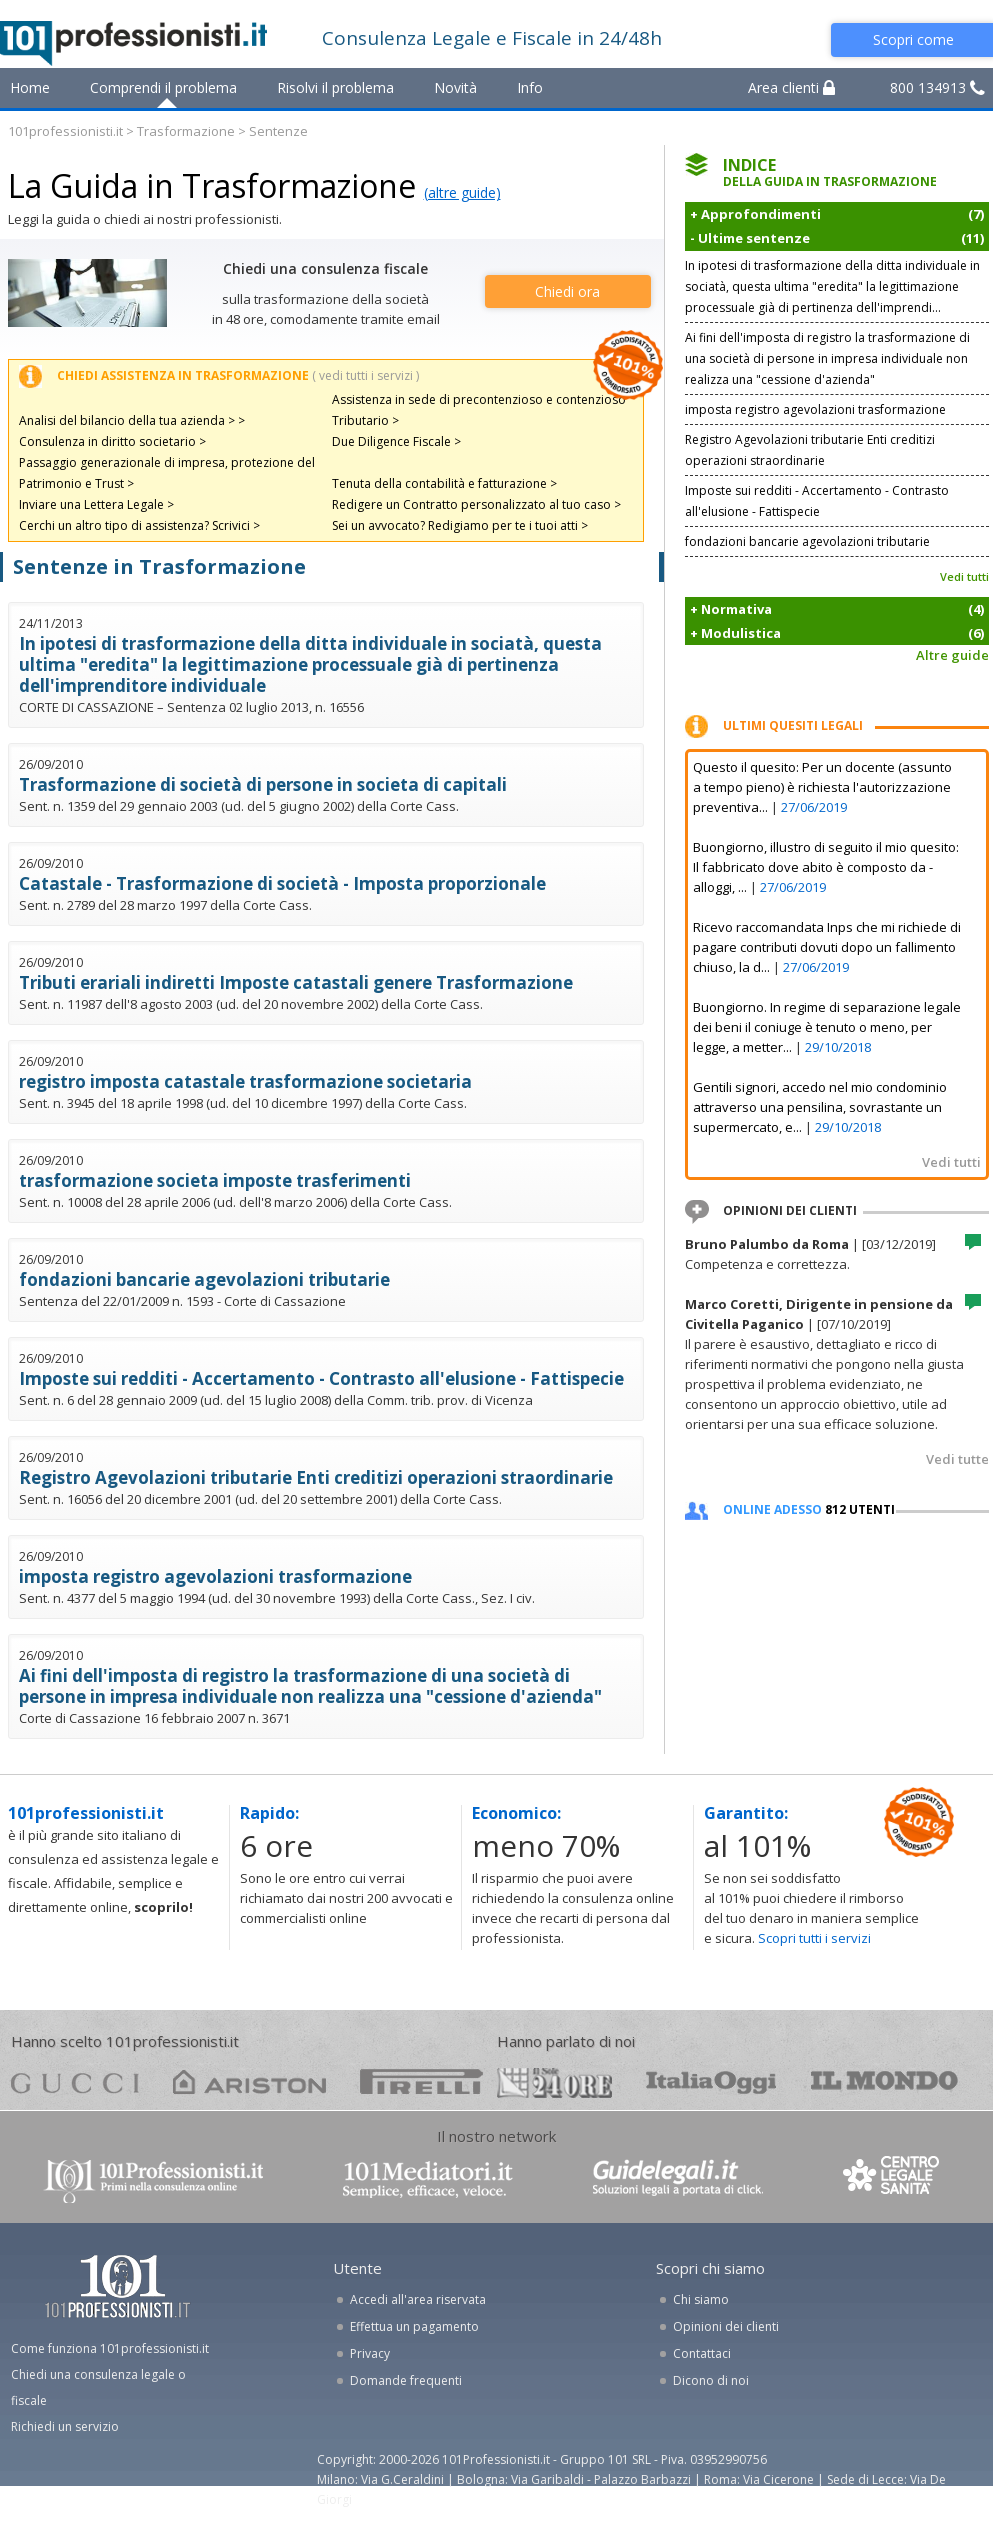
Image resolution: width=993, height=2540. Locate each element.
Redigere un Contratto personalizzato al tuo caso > (476, 504)
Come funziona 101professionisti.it (110, 2348)
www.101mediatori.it (428, 2179)
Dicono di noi (711, 2380)
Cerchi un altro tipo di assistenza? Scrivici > (139, 525)
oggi (711, 2081)
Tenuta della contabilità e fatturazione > (444, 483)
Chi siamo (701, 2299)
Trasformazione (186, 131)
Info (530, 87)
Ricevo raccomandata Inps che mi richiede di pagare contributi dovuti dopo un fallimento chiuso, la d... (827, 947)
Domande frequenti (406, 2380)
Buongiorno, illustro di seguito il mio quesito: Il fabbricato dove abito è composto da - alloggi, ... (826, 867)
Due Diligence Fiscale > (396, 441)
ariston (249, 2081)
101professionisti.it (65, 131)
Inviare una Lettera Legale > (96, 504)
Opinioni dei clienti (726, 2326)
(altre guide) (462, 192)
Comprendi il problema (163, 87)
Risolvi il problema (335, 87)
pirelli (421, 2081)
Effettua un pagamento (414, 2326)
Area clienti (791, 87)
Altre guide (952, 655)
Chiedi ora (567, 291)
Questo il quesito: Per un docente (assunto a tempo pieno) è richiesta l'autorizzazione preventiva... (822, 787)
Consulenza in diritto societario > (112, 441)
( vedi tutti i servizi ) (365, 375)
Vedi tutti (964, 576)
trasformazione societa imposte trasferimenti (215, 1180)
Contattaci (702, 2353)
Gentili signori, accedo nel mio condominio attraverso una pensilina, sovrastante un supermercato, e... (820, 1107)
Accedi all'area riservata (418, 2299)
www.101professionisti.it (153, 2179)
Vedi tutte (957, 1459)
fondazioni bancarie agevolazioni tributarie (204, 1279)
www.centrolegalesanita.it (893, 2179)
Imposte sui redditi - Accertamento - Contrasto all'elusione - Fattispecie (321, 1378)
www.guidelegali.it (678, 2179)
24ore (554, 2083)
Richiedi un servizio (65, 2426)
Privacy (370, 2353)
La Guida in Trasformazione (212, 185)
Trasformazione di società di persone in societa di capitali (263, 784)
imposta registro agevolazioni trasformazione (215, 1576)
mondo (884, 2081)
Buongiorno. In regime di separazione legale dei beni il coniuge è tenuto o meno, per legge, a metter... (827, 1027)
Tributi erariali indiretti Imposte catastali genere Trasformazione (296, 982)
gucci (75, 2081)
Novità (455, 87)
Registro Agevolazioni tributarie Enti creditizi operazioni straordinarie (316, 1477)
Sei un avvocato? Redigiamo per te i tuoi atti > (460, 525)
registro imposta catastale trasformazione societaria (245, 1081)
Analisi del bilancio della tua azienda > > (132, 420)
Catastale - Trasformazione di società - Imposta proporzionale (282, 883)
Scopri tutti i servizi (814, 1938)
